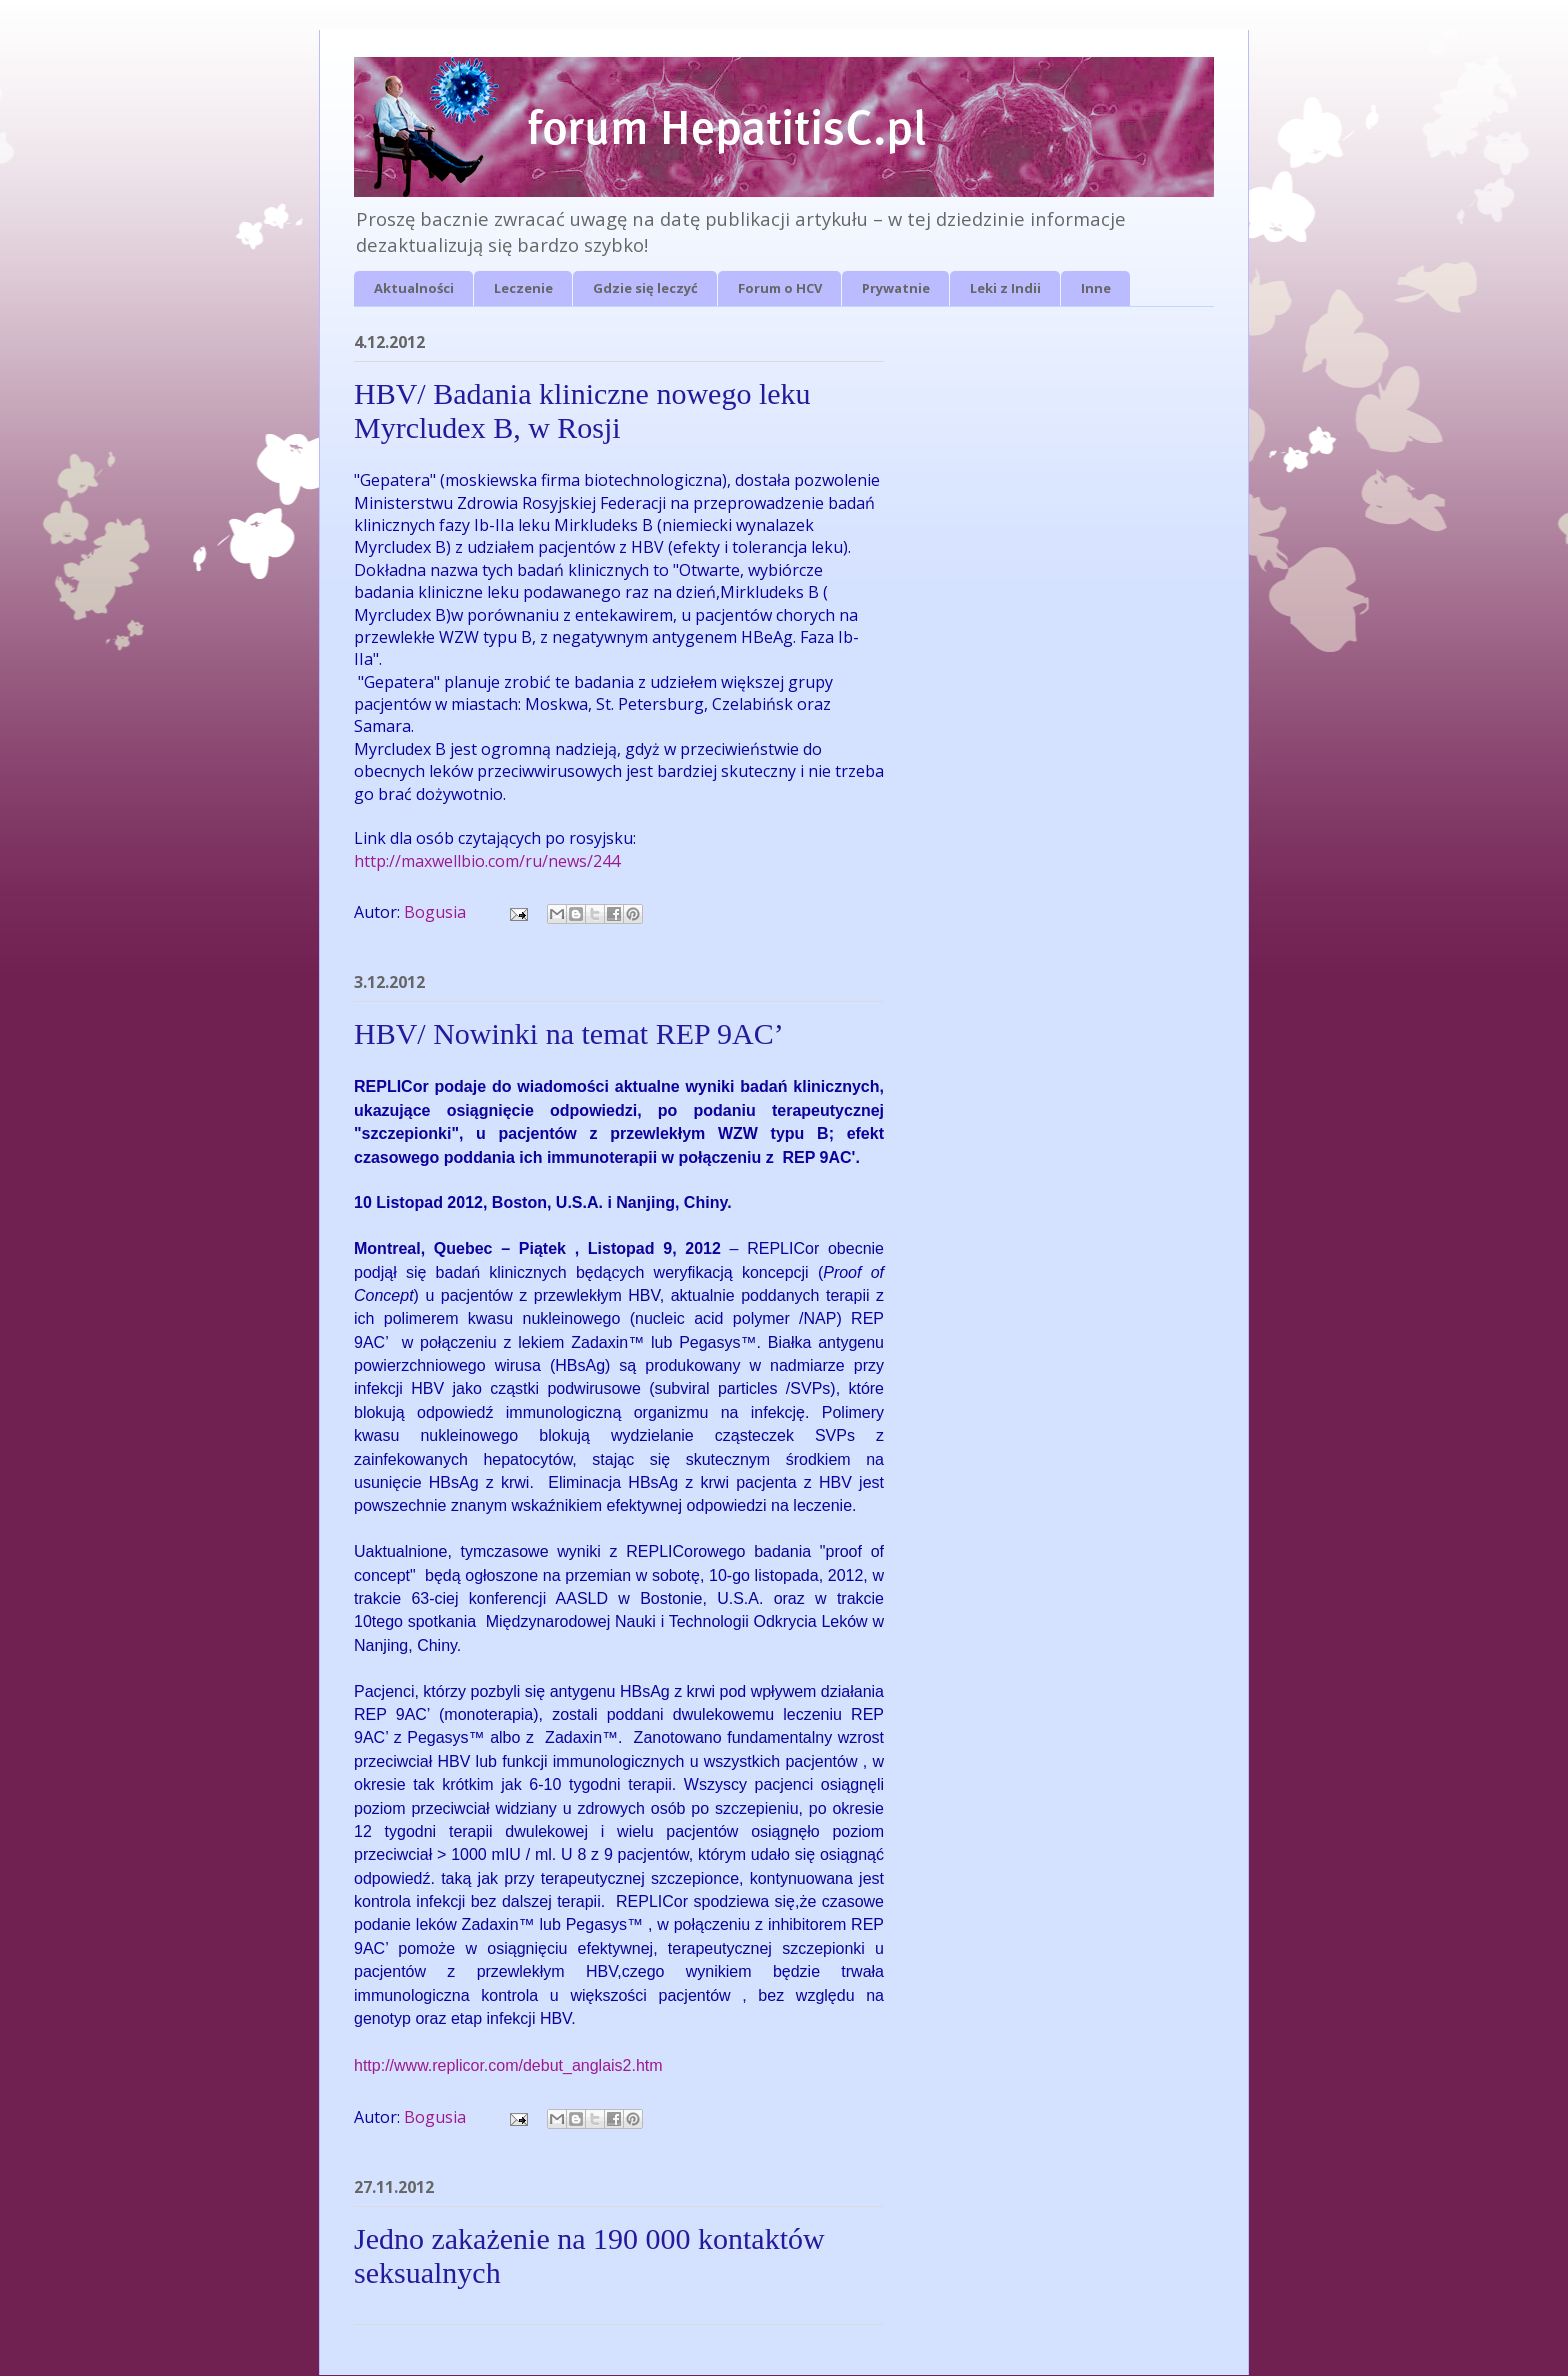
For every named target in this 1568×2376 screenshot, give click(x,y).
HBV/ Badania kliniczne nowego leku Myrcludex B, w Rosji (582, 410)
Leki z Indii (1005, 288)
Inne (1096, 288)
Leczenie (523, 288)
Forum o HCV (780, 288)
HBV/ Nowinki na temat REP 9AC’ (569, 1033)
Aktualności (414, 288)
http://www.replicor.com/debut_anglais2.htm (508, 2065)
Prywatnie (896, 288)
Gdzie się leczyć (645, 288)
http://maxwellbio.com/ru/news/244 (487, 861)
